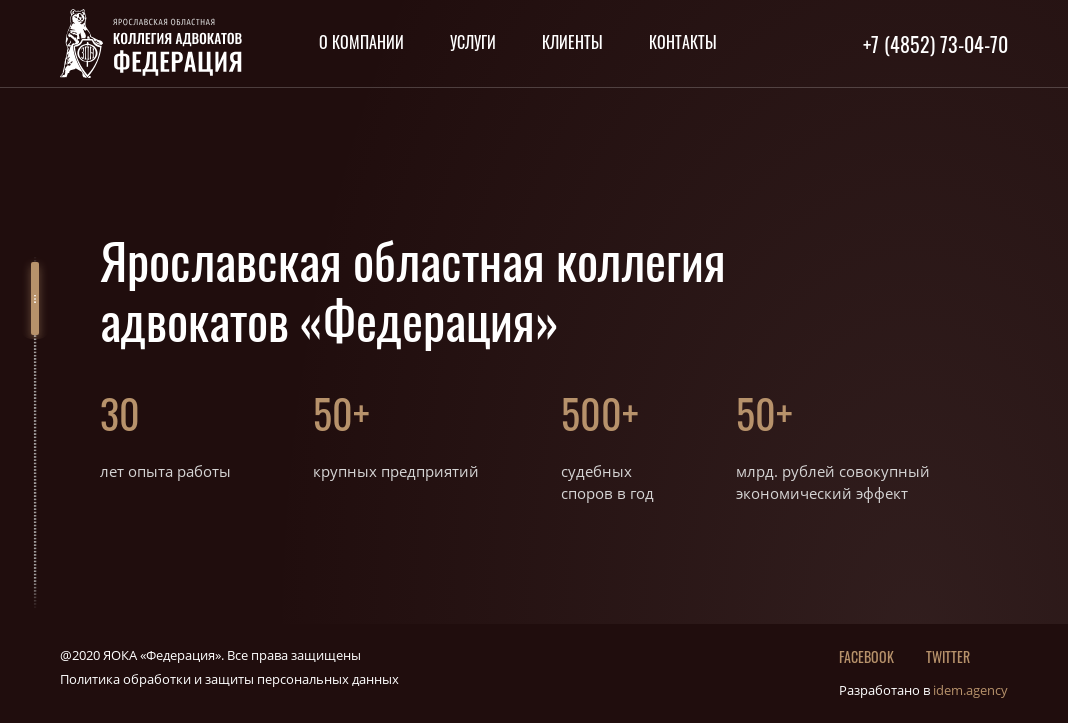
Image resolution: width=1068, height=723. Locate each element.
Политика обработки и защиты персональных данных (229, 679)
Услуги (473, 42)
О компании (361, 42)
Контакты (683, 42)
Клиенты (572, 42)
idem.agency (970, 690)
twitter (948, 656)
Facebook (866, 656)
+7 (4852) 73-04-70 (935, 44)
